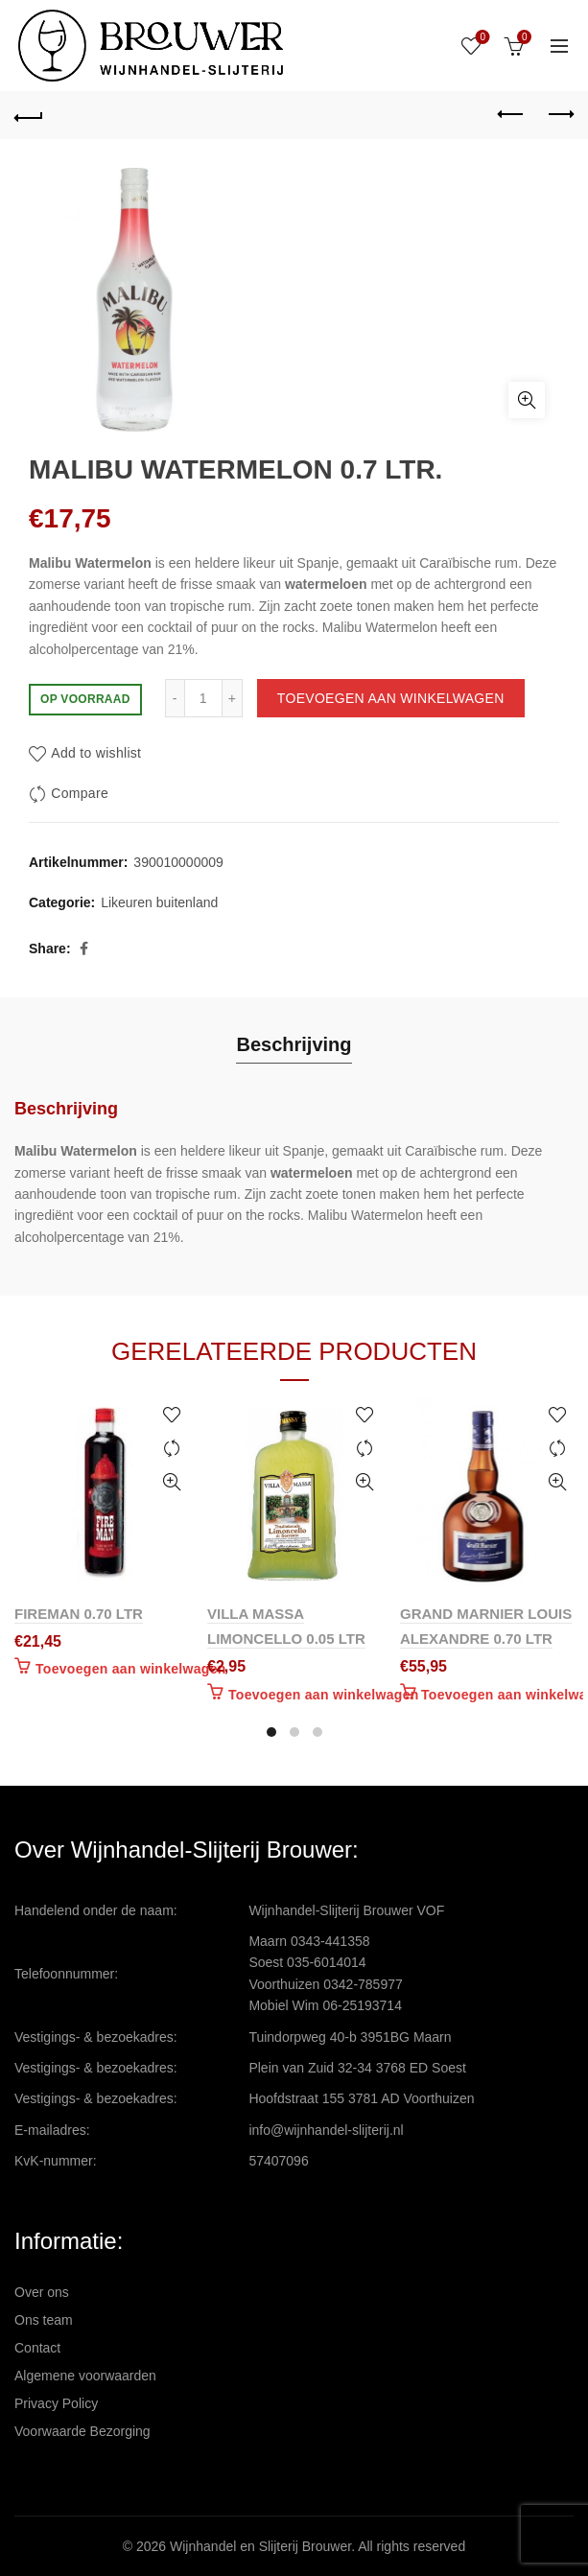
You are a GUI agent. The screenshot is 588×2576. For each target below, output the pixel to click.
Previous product (512, 114)
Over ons (41, 2292)
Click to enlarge (526, 400)
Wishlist (481, 38)
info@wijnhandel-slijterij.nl (325, 2130)
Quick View (171, 1482)
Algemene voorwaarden (85, 2375)
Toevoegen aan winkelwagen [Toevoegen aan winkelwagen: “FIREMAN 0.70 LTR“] (130, 1668)
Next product (560, 114)
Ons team (43, 2320)
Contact (37, 2347)
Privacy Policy (56, 2403)
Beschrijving (293, 1044)
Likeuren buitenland (159, 902)
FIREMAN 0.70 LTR (78, 1613)
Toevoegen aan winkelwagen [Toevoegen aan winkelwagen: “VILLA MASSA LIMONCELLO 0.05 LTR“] (323, 1694)
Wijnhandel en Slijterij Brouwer (260, 2546)
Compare (79, 793)
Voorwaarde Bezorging (82, 2431)
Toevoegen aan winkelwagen (391, 698)
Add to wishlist (96, 753)
